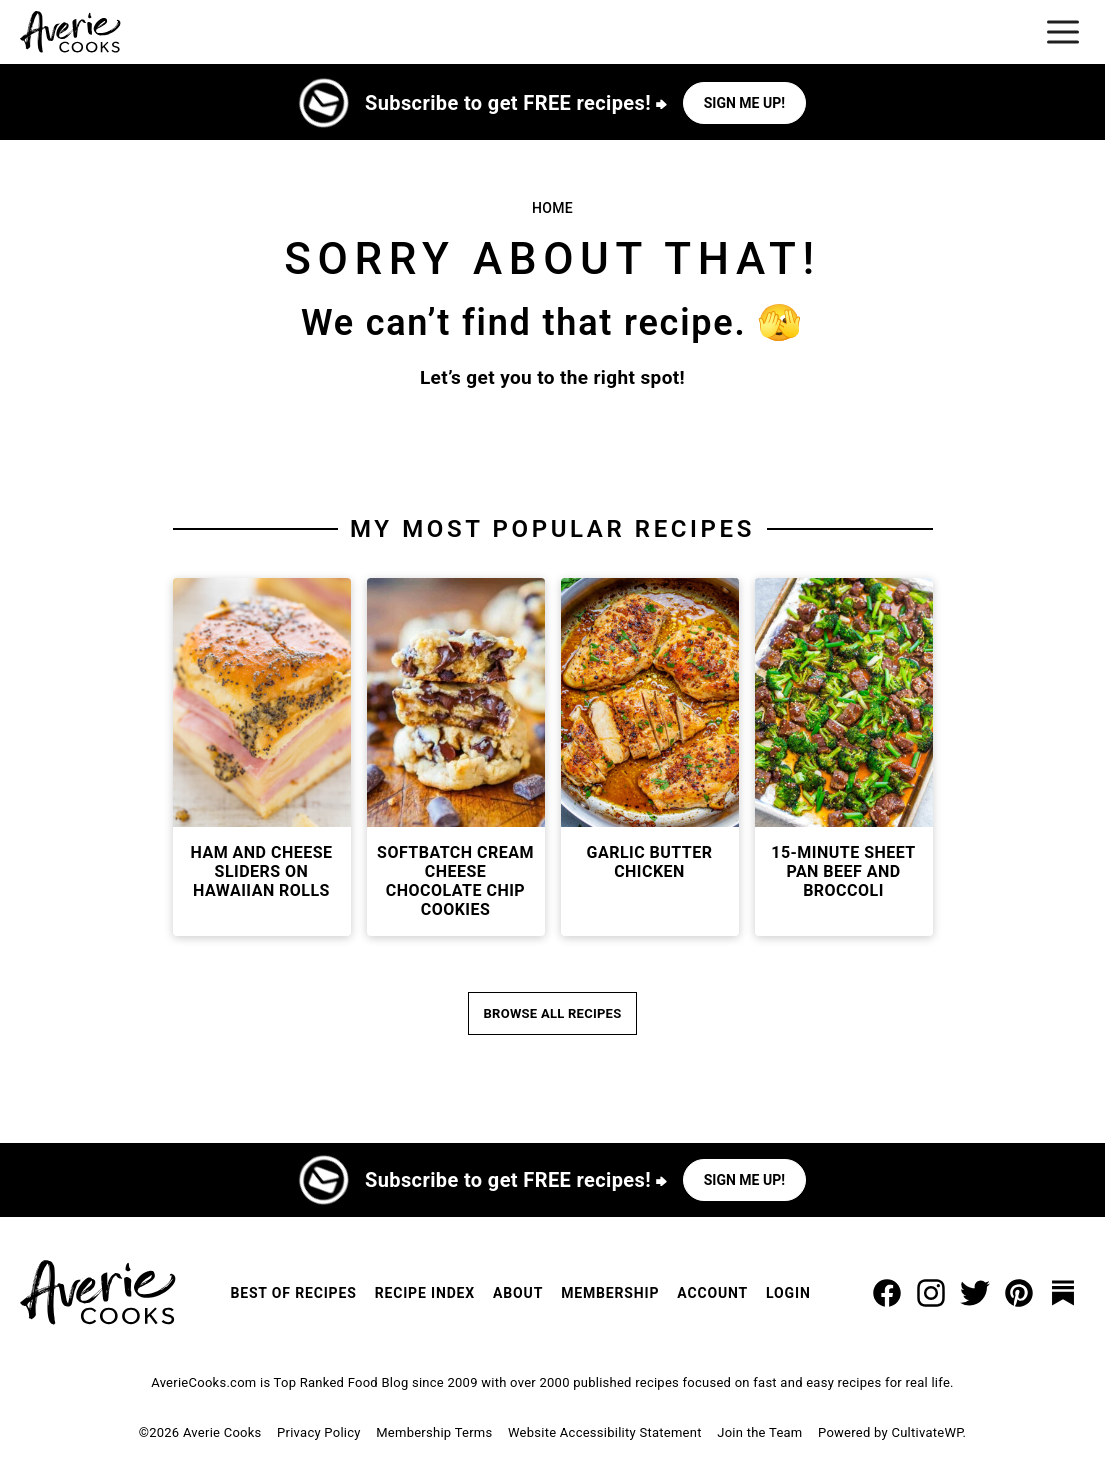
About (518, 1293)
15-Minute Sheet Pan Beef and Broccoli (843, 871)
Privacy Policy (319, 1432)
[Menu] (1063, 32)
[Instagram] (931, 1293)
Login (788, 1293)
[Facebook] (887, 1293)
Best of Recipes (293, 1293)
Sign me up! (744, 103)
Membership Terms (434, 1432)
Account (712, 1293)
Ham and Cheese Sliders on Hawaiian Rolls (262, 871)
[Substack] (1063, 1293)
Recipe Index (425, 1293)
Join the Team (759, 1432)
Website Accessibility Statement (605, 1432)
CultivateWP (926, 1432)
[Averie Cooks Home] (70, 32)
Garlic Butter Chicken (650, 862)
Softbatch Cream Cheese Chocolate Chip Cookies (455, 881)
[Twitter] (975, 1293)
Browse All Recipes (553, 1013)
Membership (610, 1293)
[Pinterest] (1019, 1293)
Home (552, 208)
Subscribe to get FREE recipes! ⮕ (516, 103)
